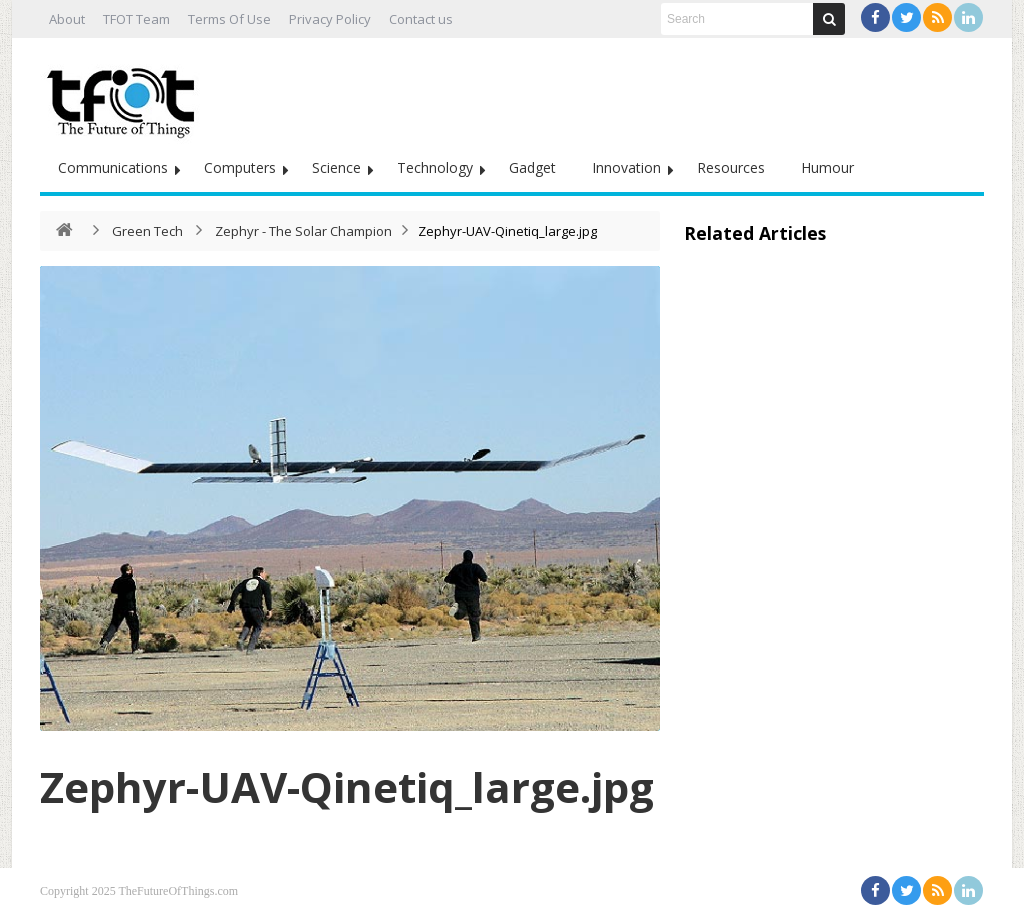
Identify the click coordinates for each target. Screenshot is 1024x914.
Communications (113, 167)
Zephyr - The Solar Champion (303, 231)
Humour (827, 167)
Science (336, 167)
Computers (240, 167)
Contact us (421, 19)
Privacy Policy (330, 19)
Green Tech (147, 231)
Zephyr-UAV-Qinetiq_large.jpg (347, 786)
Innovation (626, 167)
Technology (435, 167)
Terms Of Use (229, 19)
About (67, 19)
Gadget (532, 167)
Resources (731, 167)
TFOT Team (136, 19)
